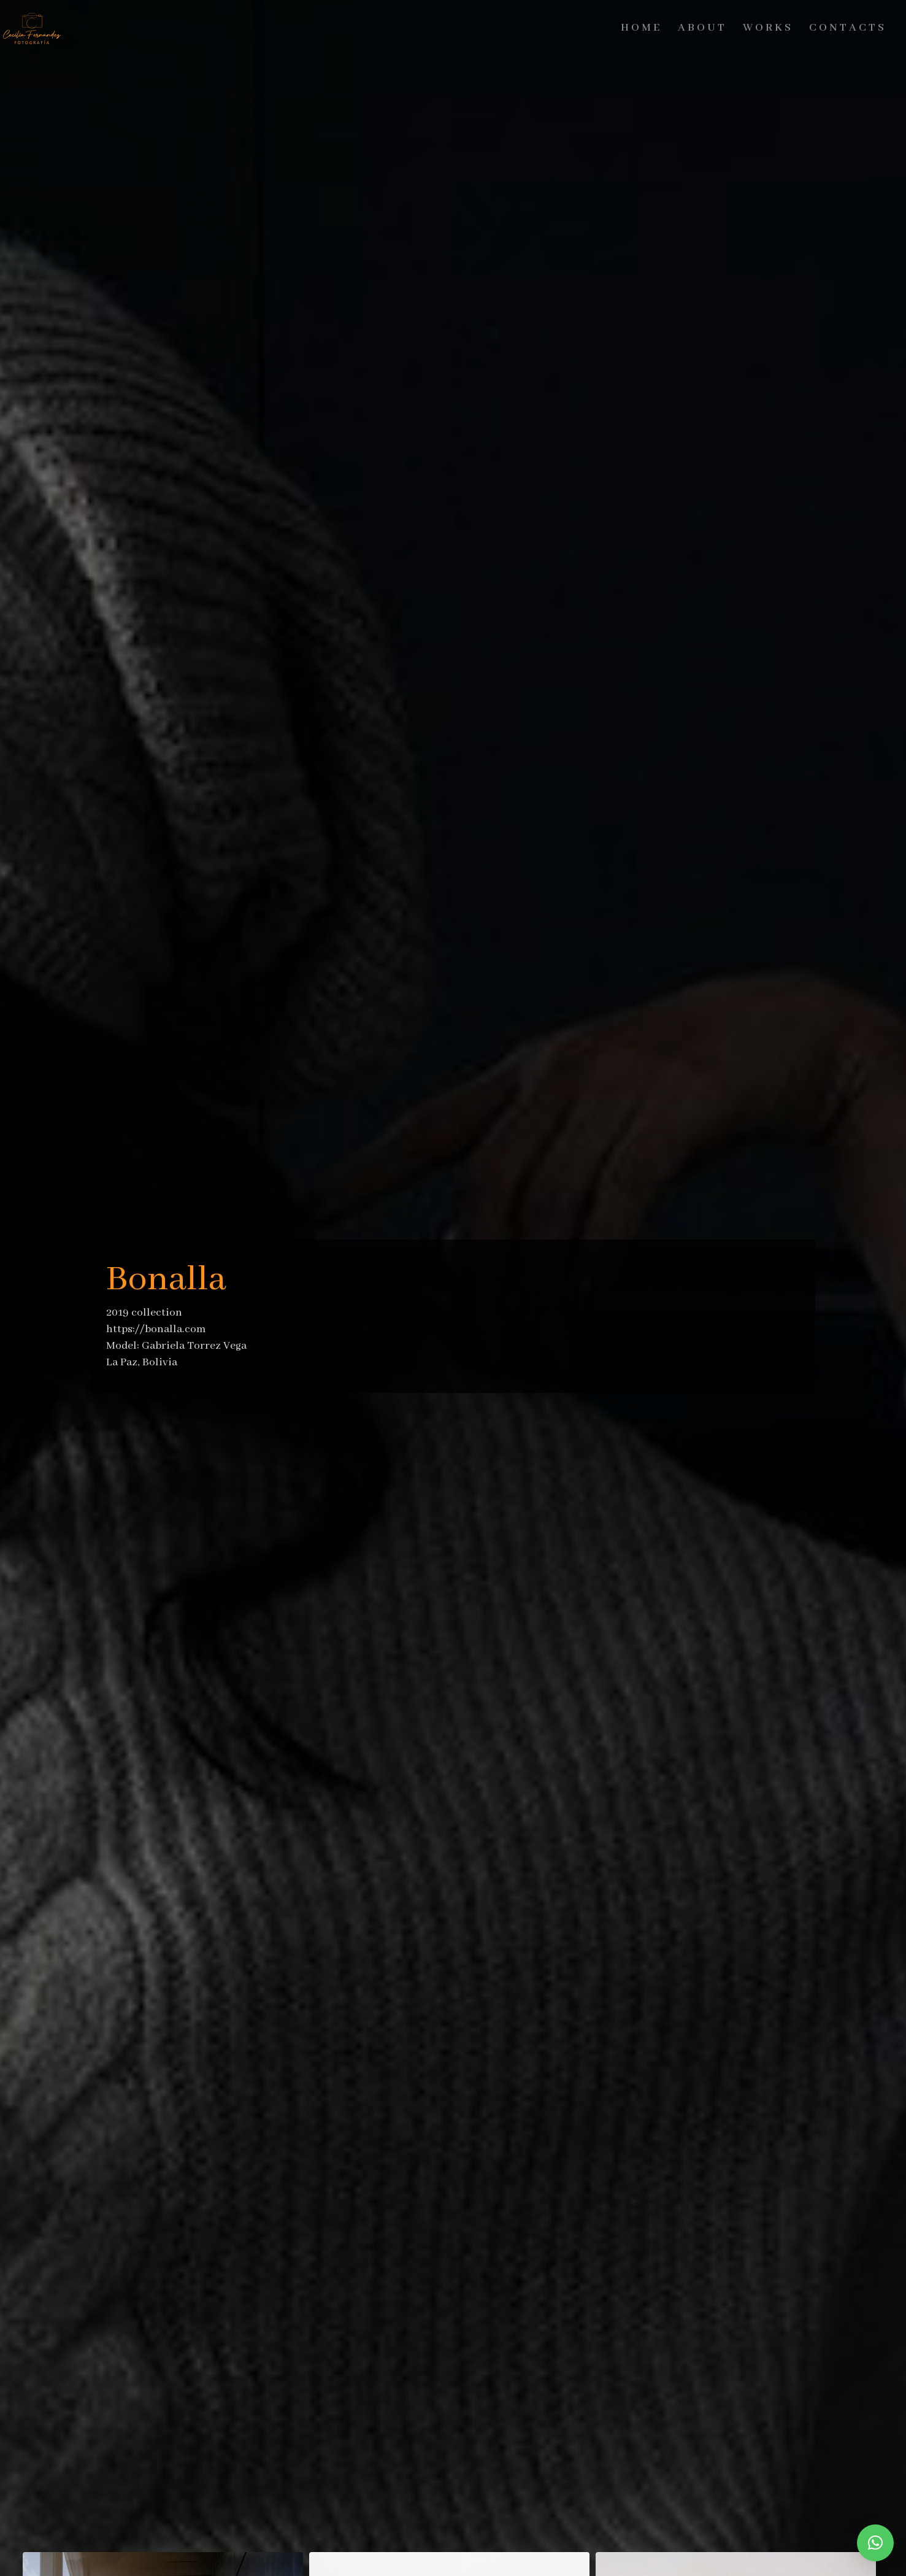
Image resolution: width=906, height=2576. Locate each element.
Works (768, 28)
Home (641, 28)
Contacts (847, 28)
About (702, 28)
